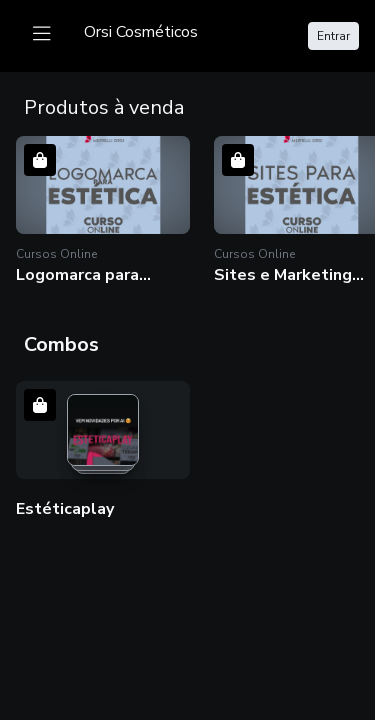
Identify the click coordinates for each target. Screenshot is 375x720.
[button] (103, 210)
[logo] (141, 32)
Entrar (333, 36)
